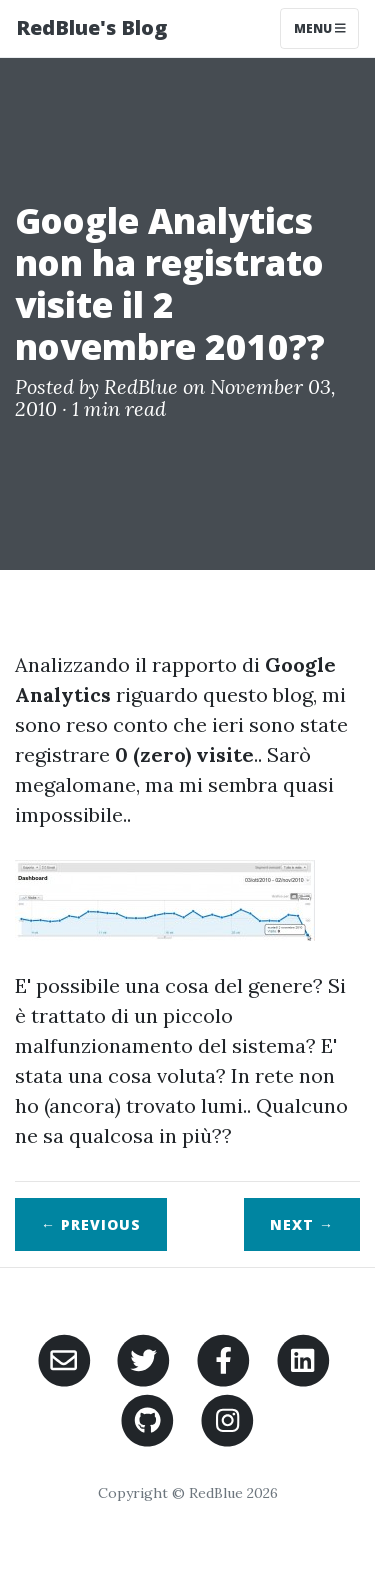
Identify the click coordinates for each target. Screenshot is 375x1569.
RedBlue (141, 386)
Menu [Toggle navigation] (320, 28)
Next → (302, 1224)
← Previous (91, 1224)
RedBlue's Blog (91, 27)
